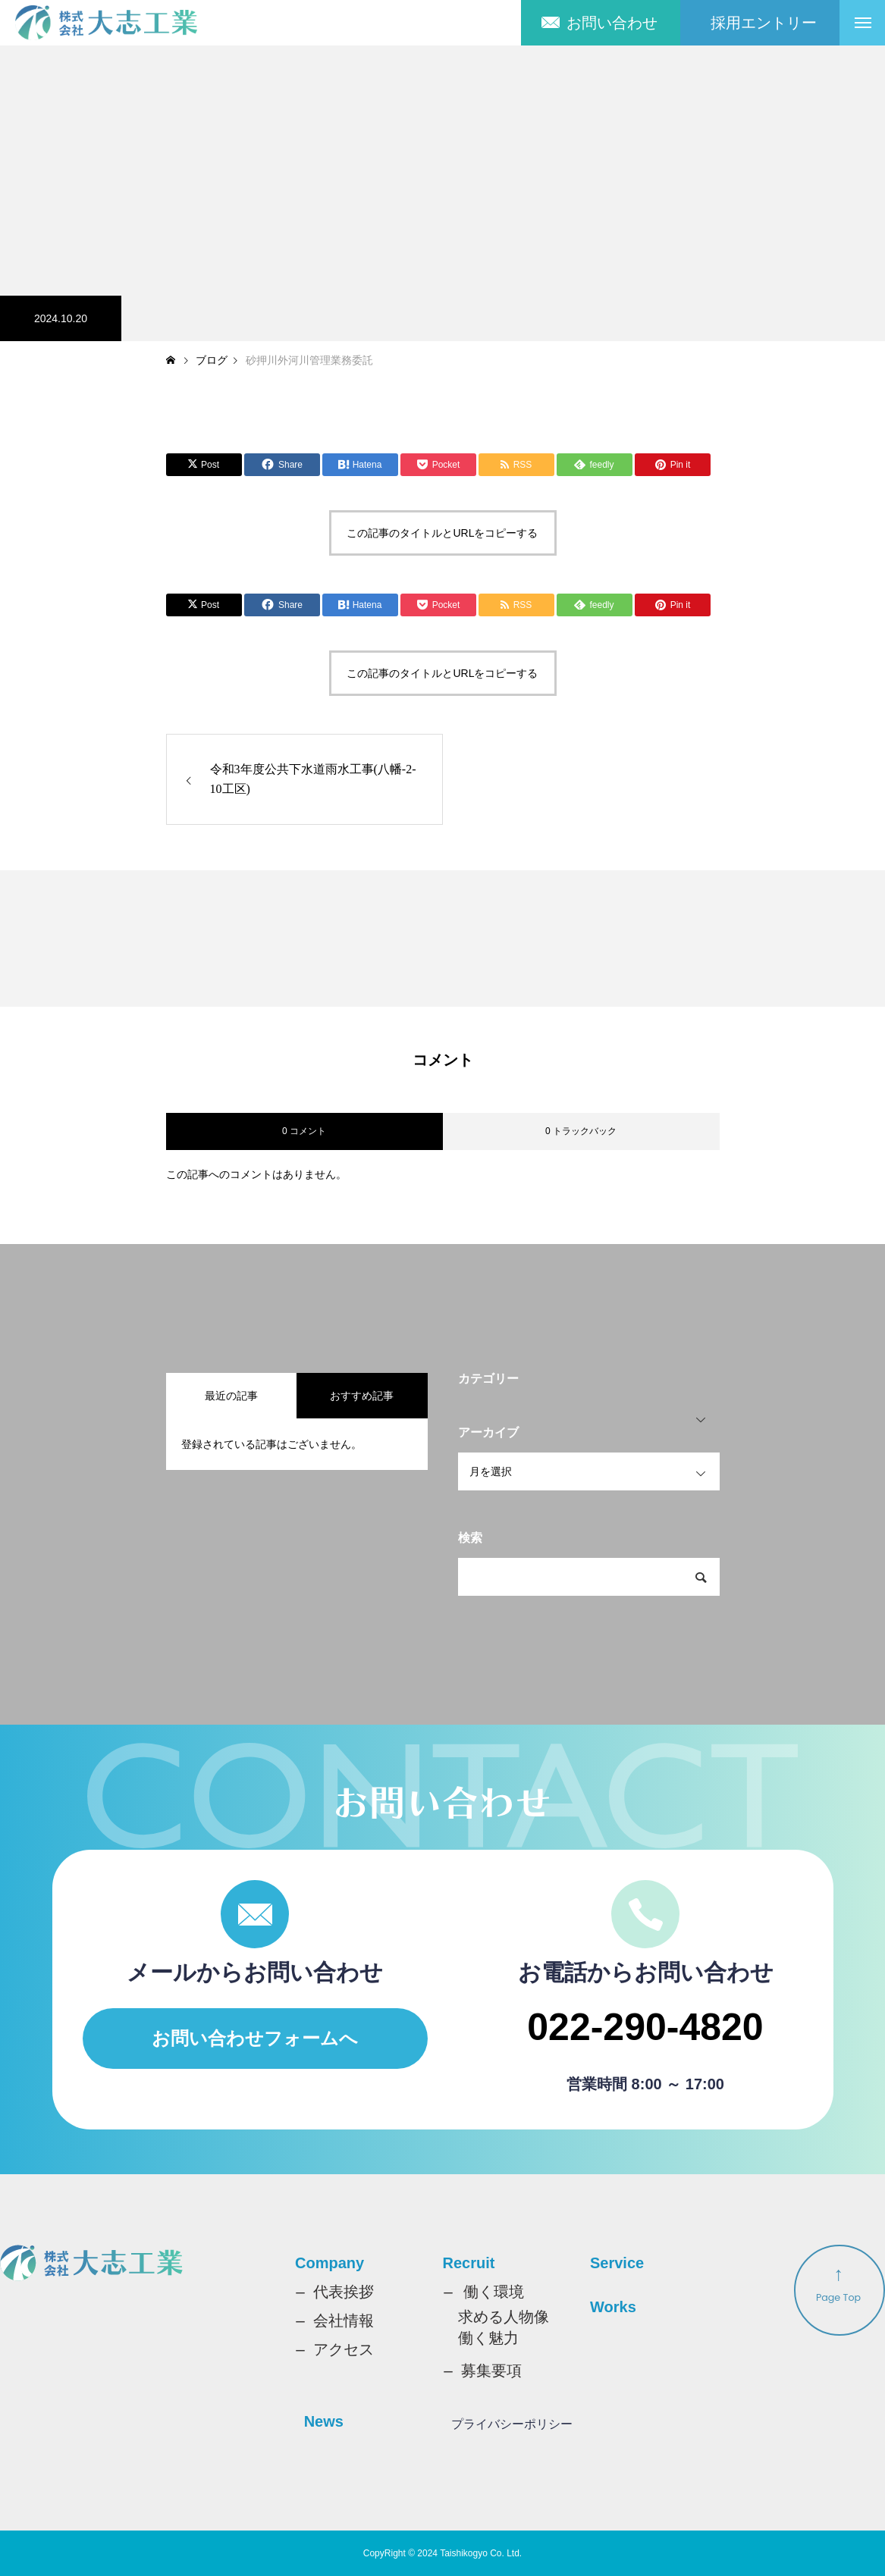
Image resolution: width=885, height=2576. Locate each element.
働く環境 (493, 2291)
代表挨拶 (343, 2291)
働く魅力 (488, 2338)
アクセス (343, 2349)
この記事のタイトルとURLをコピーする (442, 533)
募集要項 (491, 2370)
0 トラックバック (581, 1131)
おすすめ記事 (362, 1396)
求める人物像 (503, 2316)
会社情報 (343, 2320)
